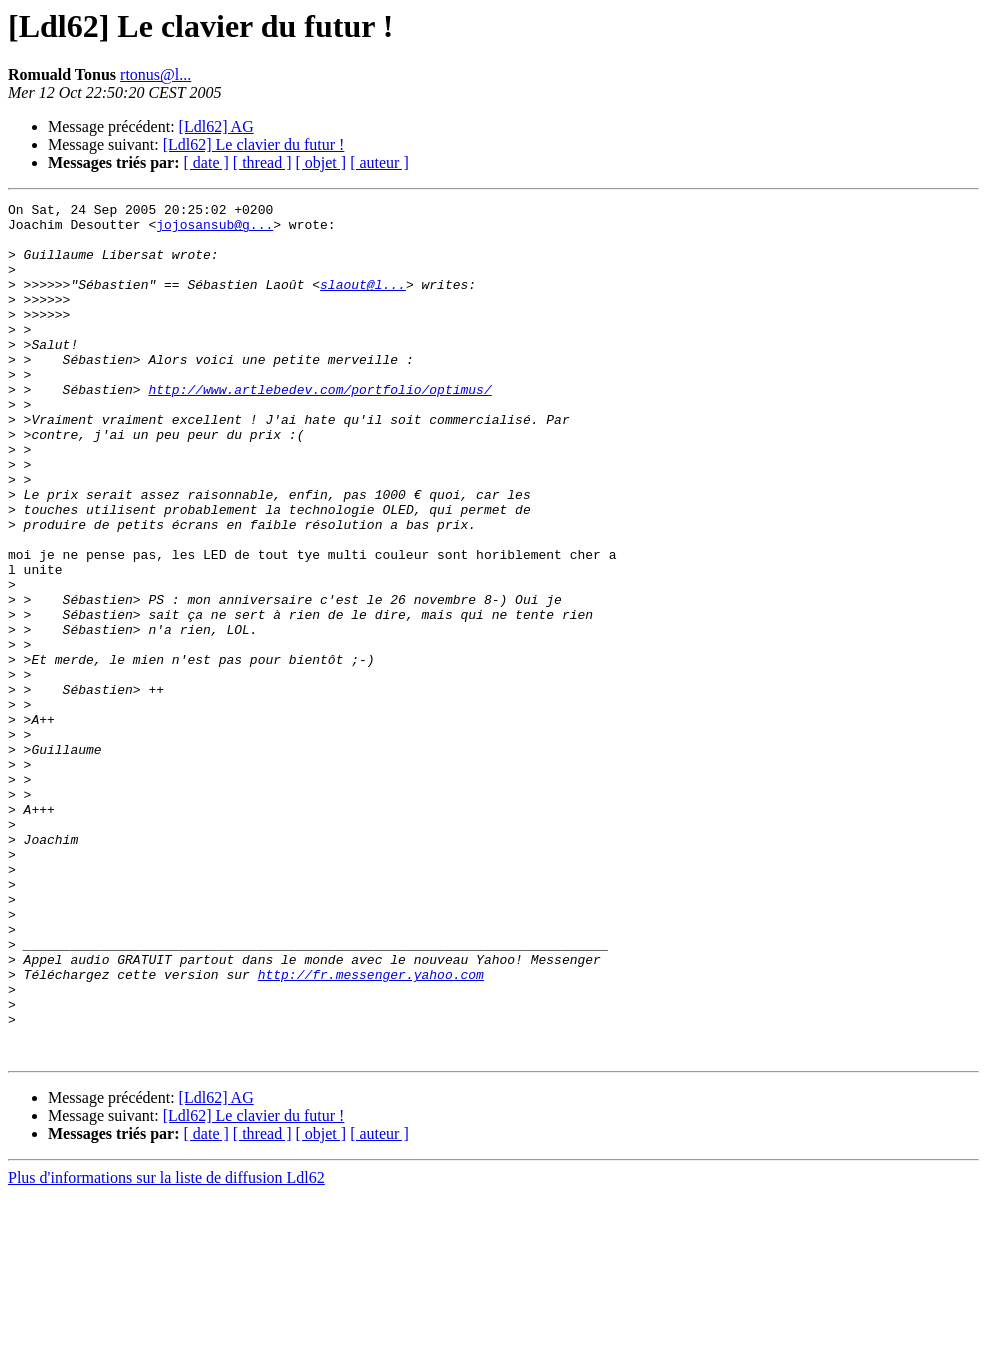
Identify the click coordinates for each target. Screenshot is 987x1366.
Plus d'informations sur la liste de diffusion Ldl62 (166, 1348)
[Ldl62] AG (216, 126)
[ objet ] (320, 162)
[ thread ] (262, 162)
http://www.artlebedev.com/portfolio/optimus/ (319, 428)
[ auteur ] (379, 162)
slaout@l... (363, 302)
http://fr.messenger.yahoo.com (371, 1130)
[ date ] (206, 162)
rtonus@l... (155, 74)
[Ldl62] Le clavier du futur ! (254, 144)
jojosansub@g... (214, 230)
